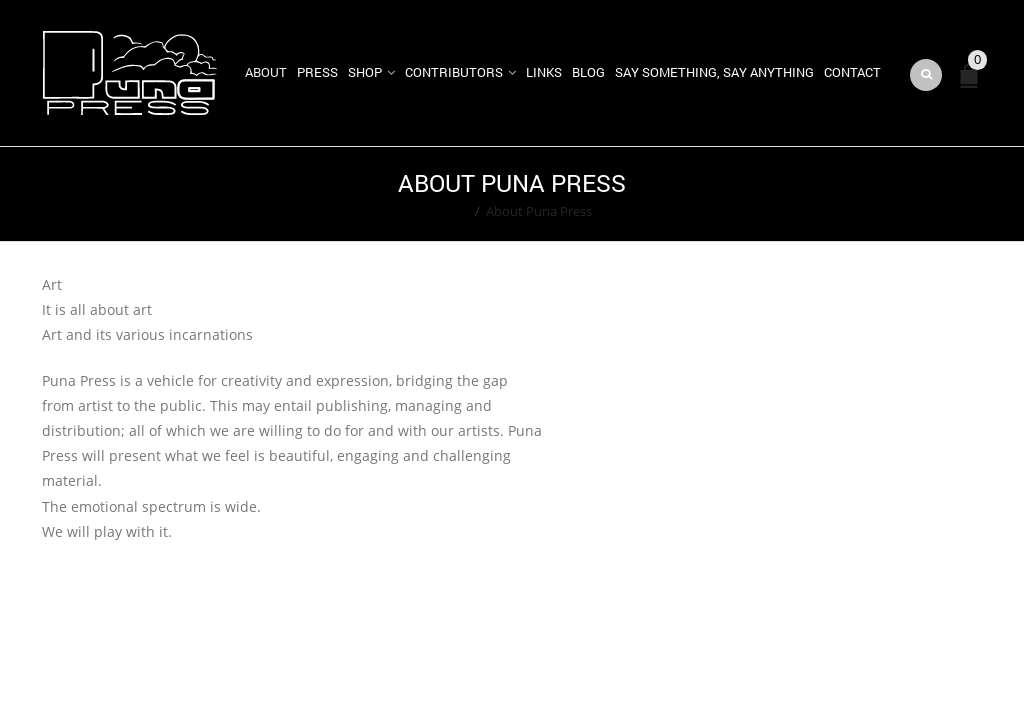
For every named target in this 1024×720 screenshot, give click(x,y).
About (266, 72)
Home (450, 211)
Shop (365, 72)
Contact (852, 72)
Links (544, 72)
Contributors (454, 72)
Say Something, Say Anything (714, 72)
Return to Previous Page (905, 194)
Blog (588, 72)
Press (317, 72)
